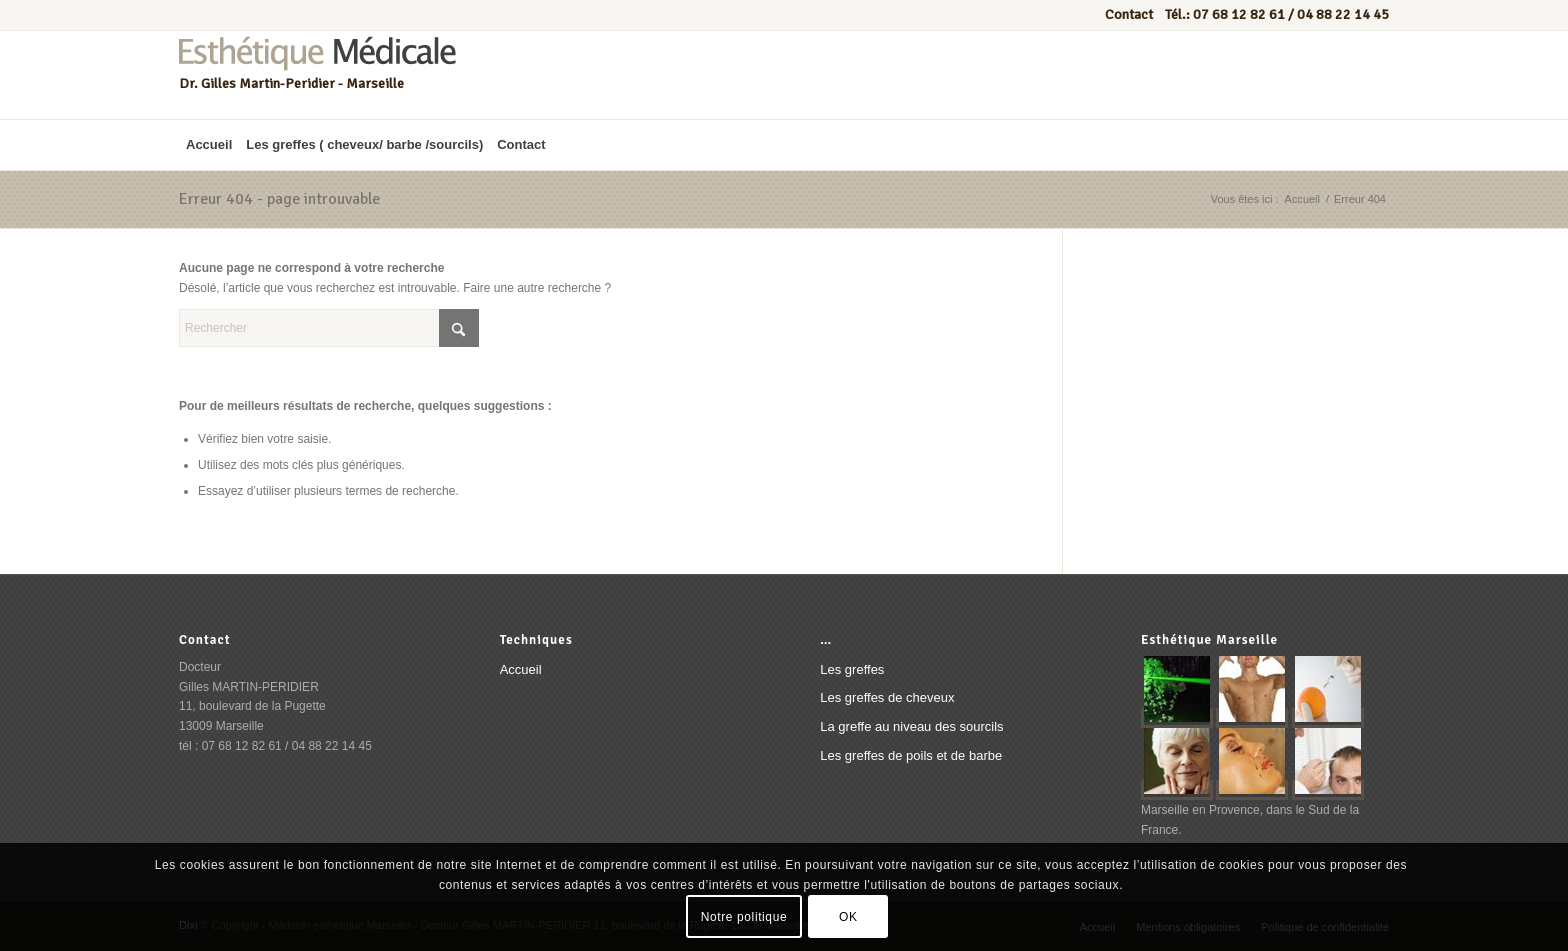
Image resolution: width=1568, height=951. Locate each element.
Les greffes (852, 669)
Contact (1130, 14)
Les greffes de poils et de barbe (911, 755)
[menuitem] (209, 145)
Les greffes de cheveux (887, 697)
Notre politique (744, 917)
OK (848, 917)
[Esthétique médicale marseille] (317, 75)
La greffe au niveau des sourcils (911, 726)
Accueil (521, 669)
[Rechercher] (329, 328)
